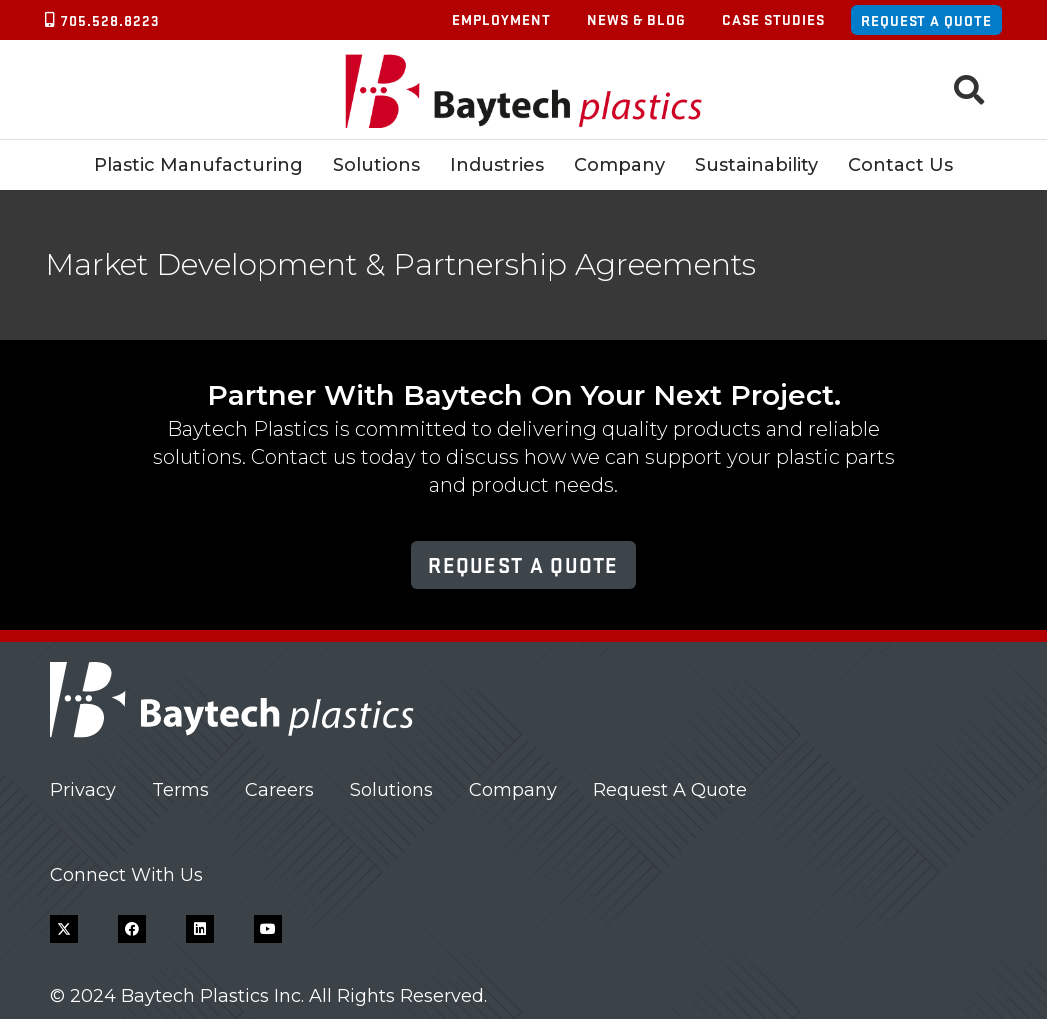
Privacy (83, 790)
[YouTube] (268, 929)
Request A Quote (670, 790)
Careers (279, 790)
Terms (180, 790)
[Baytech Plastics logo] (523, 90)
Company (513, 790)
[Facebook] (132, 929)
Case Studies (773, 19)
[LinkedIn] (200, 929)
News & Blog (636, 19)
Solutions (391, 790)
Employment (501, 19)
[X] (64, 929)
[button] (969, 90)
